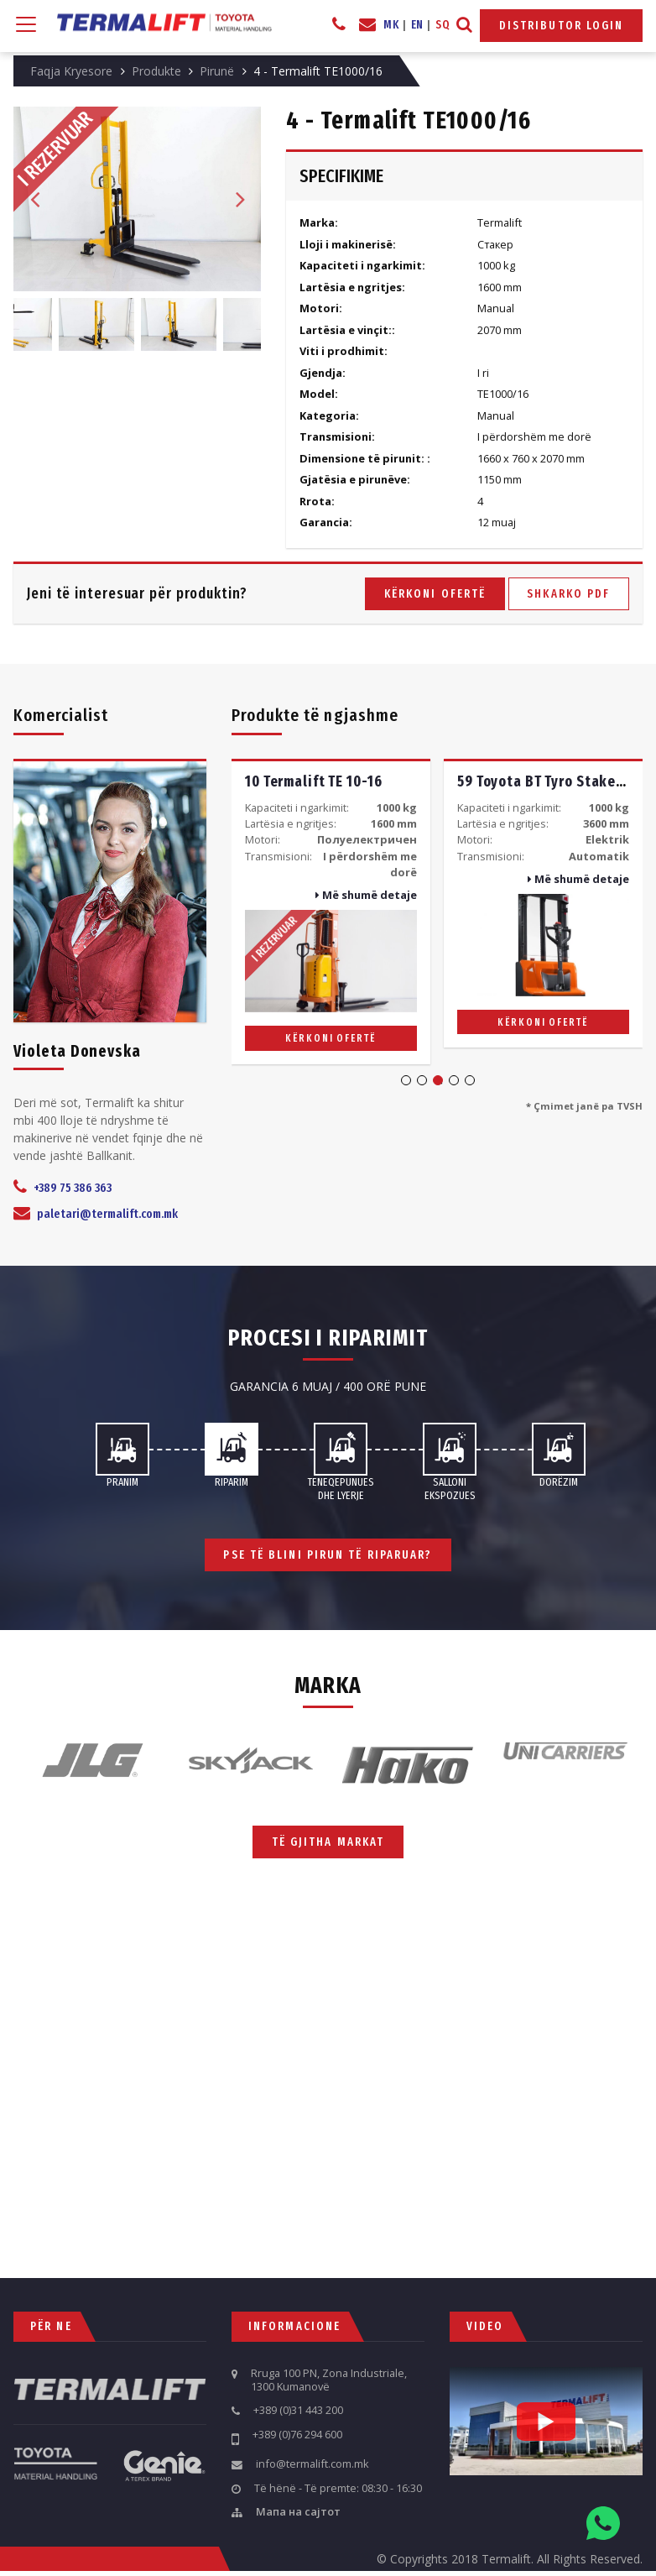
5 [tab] (470, 1080)
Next (240, 199)
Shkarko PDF (568, 594)
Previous (34, 199)
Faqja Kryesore (71, 71)
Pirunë (217, 71)
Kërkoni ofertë (435, 594)
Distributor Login (561, 25)
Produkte (156, 71)
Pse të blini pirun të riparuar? (327, 1555)
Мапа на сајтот (298, 2512)
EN (417, 25)
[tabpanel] (331, 911)
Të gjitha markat (328, 1841)
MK (390, 25)
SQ (442, 25)
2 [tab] (422, 1080)
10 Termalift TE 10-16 (313, 782)
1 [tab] (406, 1080)
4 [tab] (454, 1080)
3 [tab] (438, 1080)
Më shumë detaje (366, 894)
